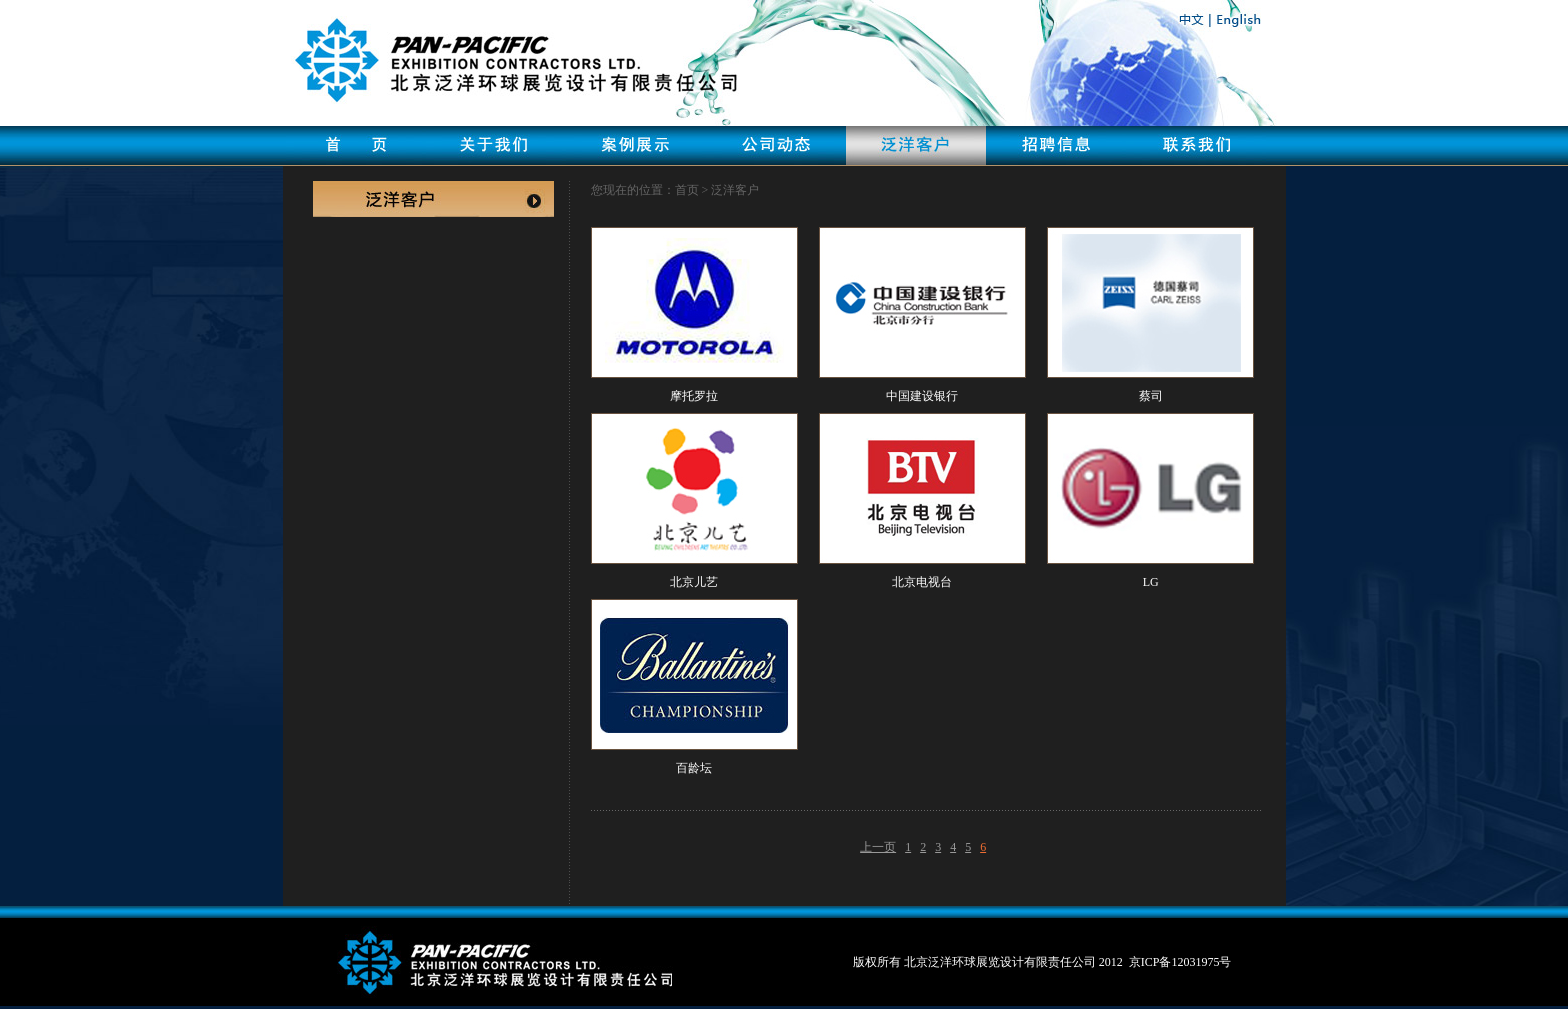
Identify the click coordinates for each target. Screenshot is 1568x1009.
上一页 (878, 847)
